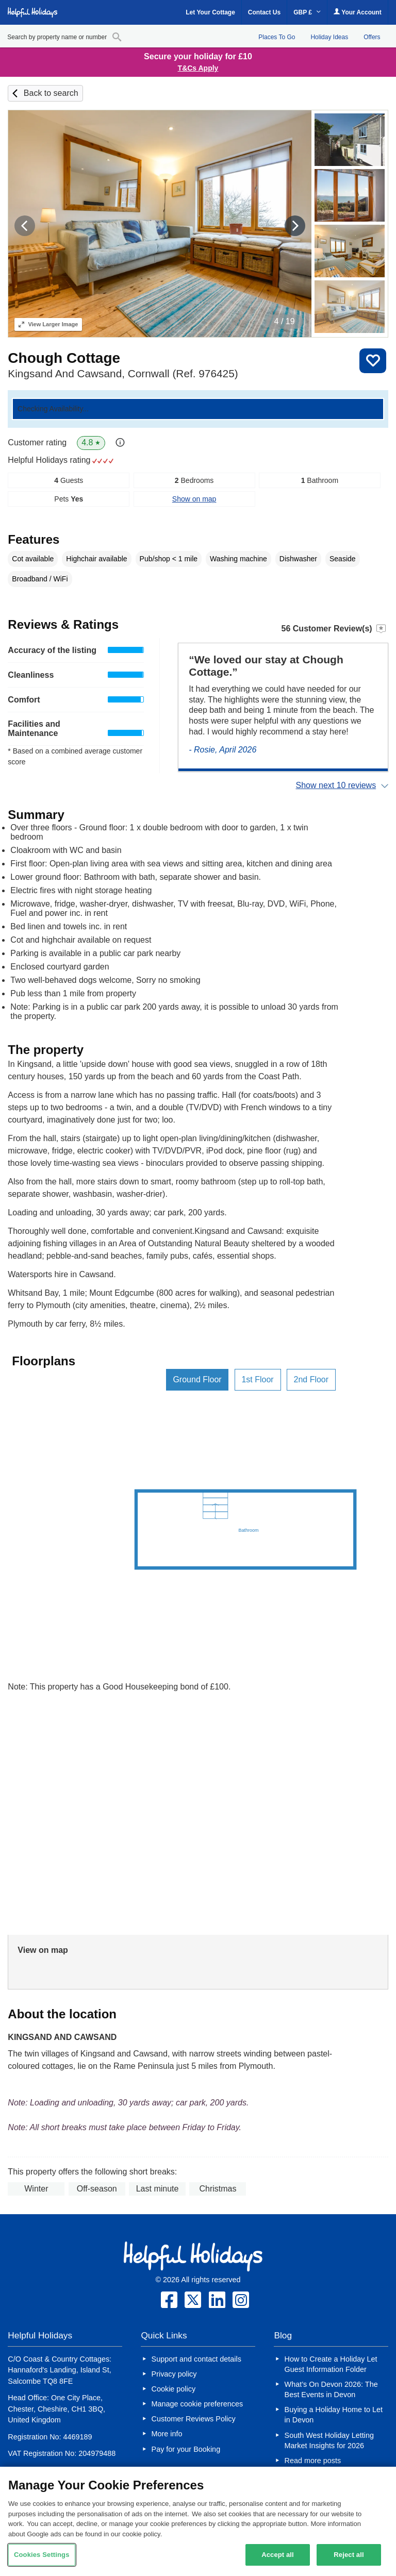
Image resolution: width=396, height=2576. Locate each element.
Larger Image (48, 324)
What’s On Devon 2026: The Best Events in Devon (331, 2389)
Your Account (357, 12)
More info (167, 2434)
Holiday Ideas (329, 37)
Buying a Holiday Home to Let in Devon (334, 2414)
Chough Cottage (64, 358)
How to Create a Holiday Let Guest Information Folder (331, 2364)
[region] (198, 2521)
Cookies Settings (42, 2554)
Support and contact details (196, 2359)
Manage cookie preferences (197, 2404)
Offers (372, 37)
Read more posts (313, 2460)
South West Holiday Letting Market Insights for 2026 (329, 2440)
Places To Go (276, 37)
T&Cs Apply (198, 68)
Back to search (51, 93)
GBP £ (307, 12)
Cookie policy (174, 2389)
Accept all (277, 2554)
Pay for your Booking (186, 2449)
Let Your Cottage (210, 12)
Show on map (194, 499)
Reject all (349, 2554)
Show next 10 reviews (336, 785)
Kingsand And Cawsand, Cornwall (123, 373)
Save (372, 360)
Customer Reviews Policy (194, 2419)
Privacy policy (174, 2374)
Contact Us (264, 12)
